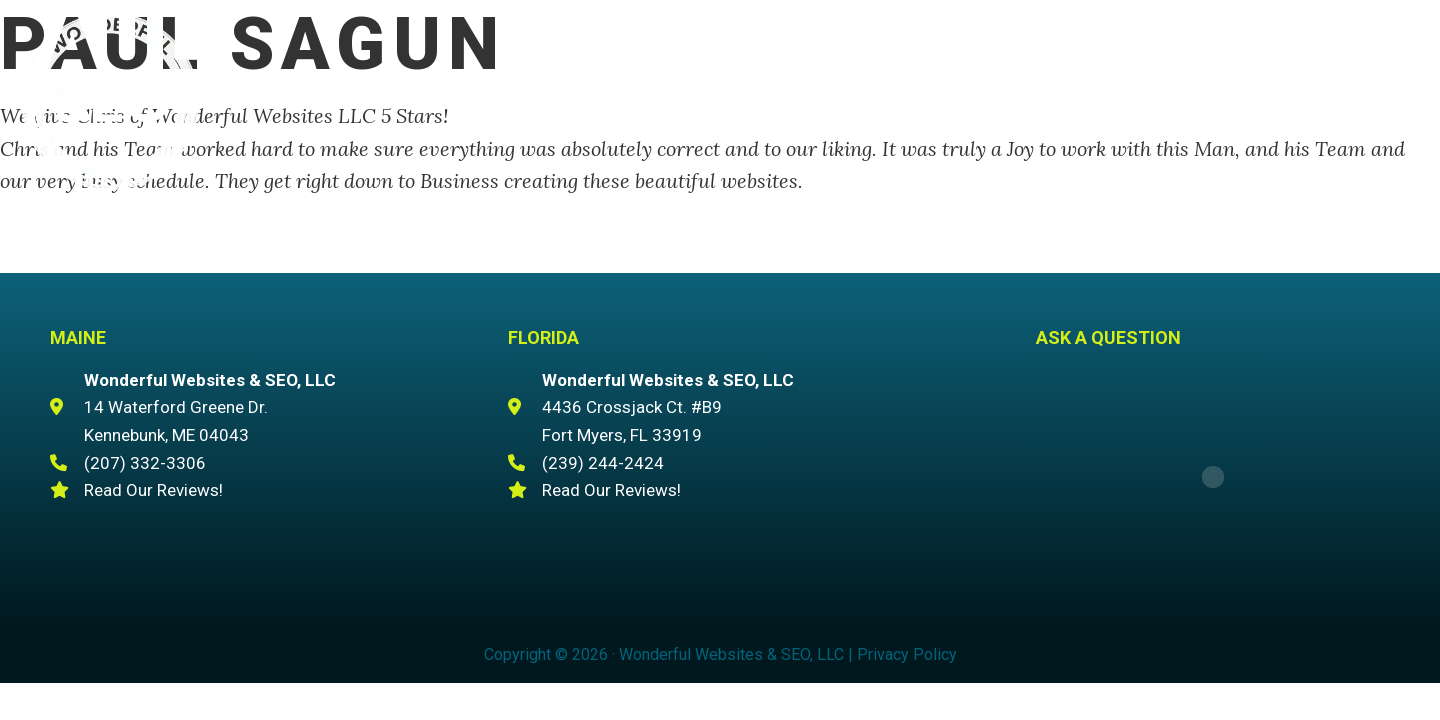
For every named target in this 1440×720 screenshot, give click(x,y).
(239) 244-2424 (603, 463)
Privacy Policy (907, 654)
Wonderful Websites (110, 101)
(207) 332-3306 (1255, 60)
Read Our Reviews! (153, 490)
